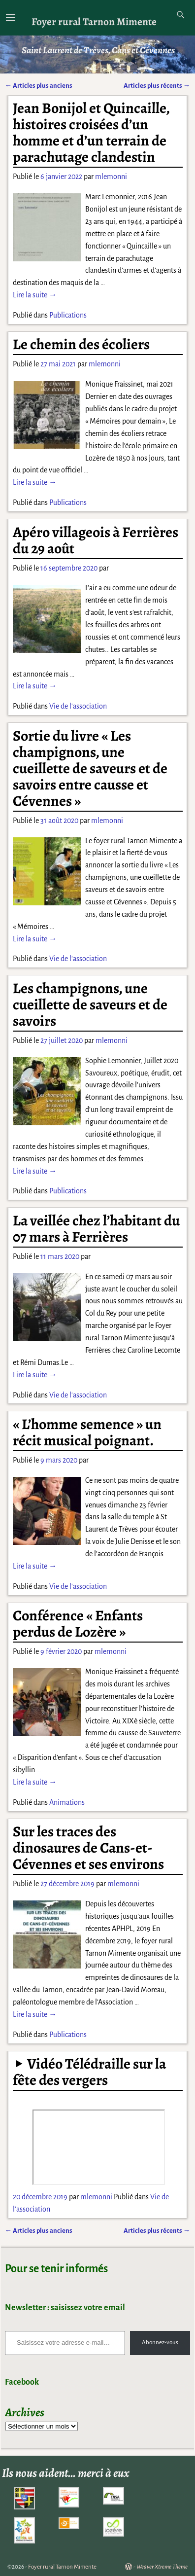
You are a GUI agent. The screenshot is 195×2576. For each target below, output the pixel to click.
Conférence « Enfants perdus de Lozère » (78, 1624)
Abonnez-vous (160, 2342)
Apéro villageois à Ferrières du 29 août (95, 540)
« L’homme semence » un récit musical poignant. (87, 1432)
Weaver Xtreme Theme (162, 2567)
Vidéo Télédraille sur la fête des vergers (89, 2072)
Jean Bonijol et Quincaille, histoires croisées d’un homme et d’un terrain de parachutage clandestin (91, 132)
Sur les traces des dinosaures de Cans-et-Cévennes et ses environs (88, 1848)
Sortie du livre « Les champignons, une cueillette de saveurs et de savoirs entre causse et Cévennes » (90, 768)
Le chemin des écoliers (81, 344)
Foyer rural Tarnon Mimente (94, 21)
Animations (67, 1802)
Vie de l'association (78, 706)
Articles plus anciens (38, 85)
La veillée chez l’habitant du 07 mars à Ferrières (96, 1229)
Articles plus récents (157, 85)
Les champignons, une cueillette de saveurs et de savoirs (90, 1004)
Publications (68, 315)
